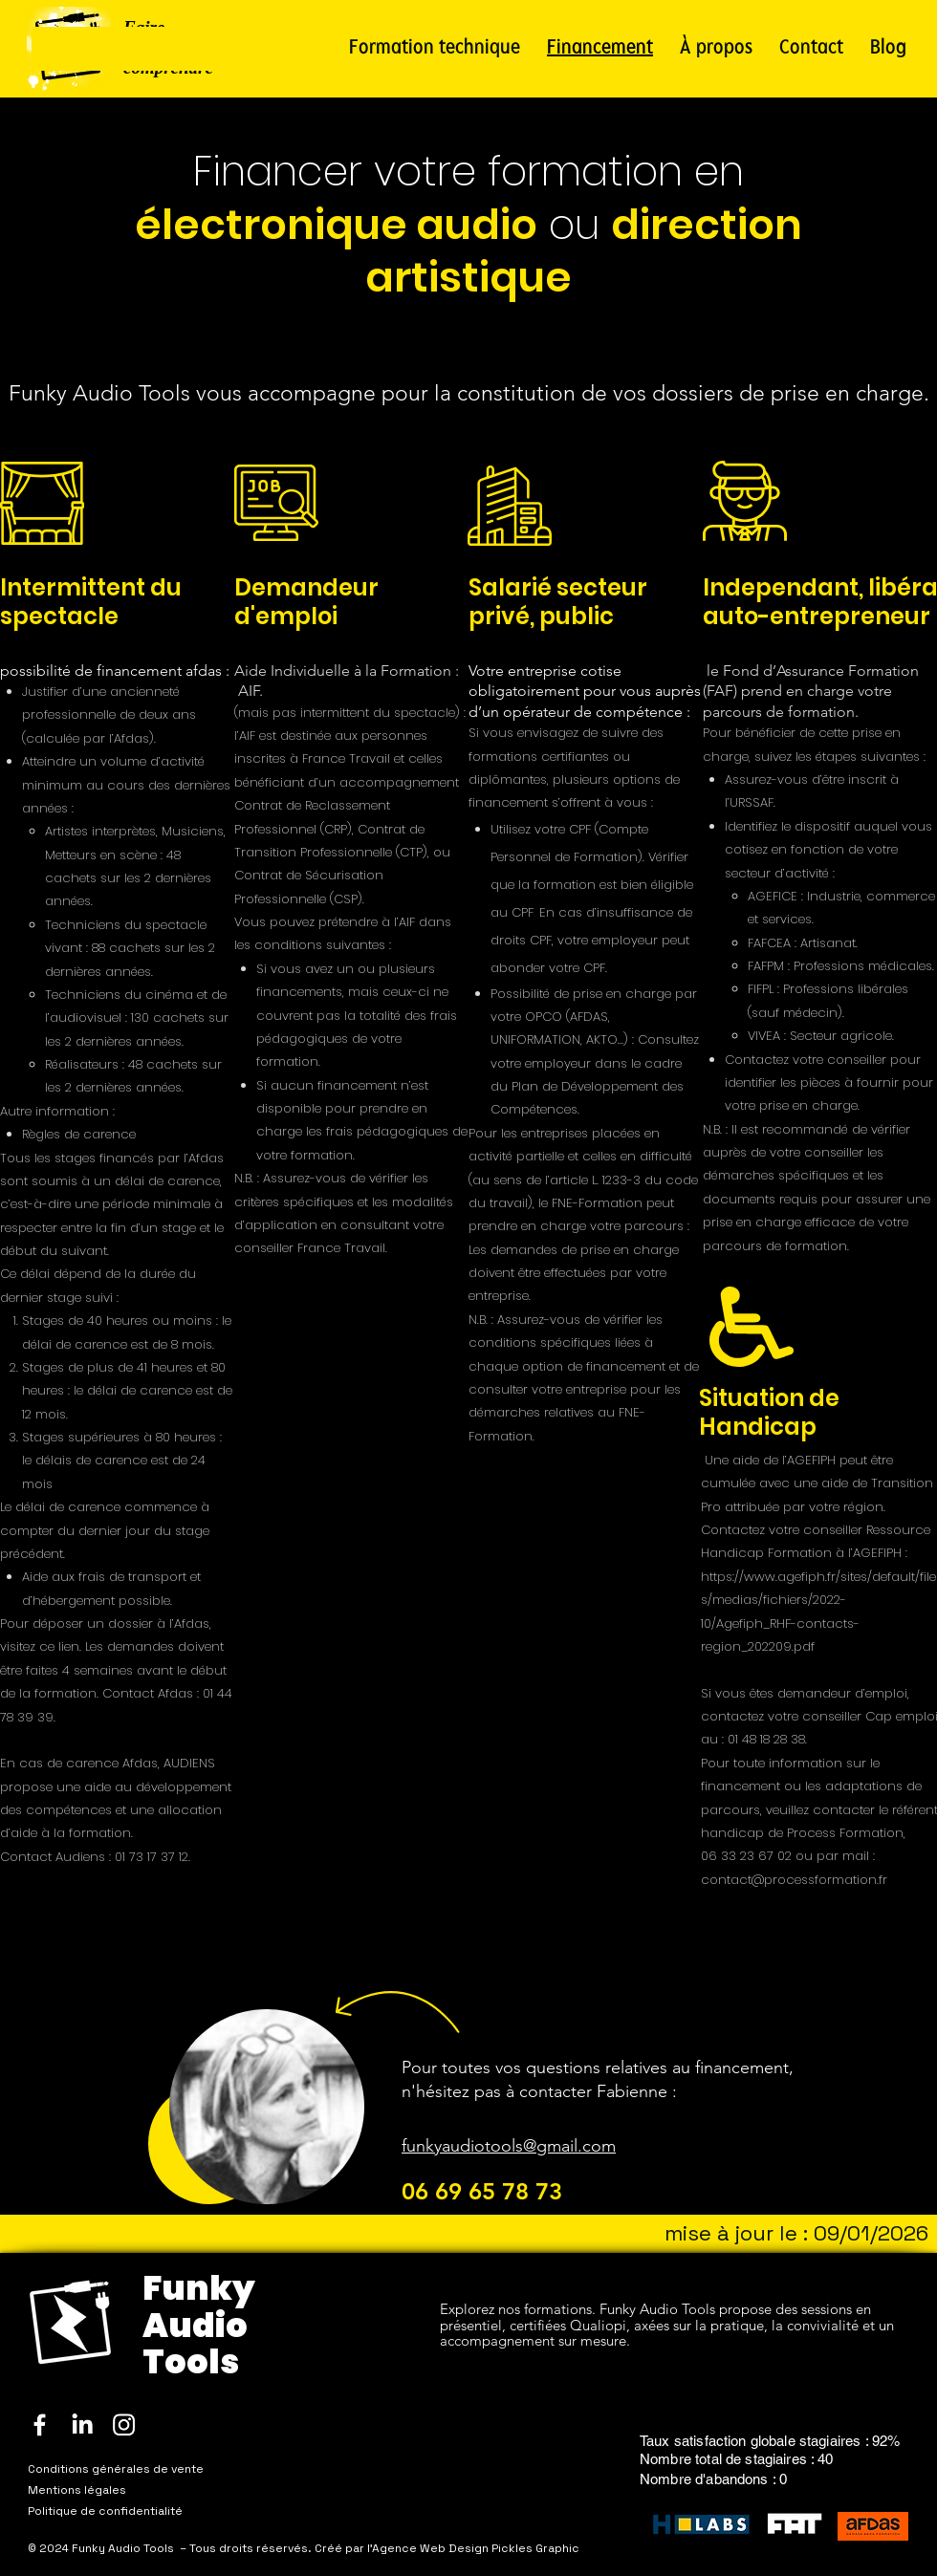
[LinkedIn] (81, 2424)
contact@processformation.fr (794, 1880)
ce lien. (60, 1646)
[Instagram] (123, 2424)
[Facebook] (39, 2424)
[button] (434, 49)
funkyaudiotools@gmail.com (509, 2145)
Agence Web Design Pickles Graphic (475, 2548)
